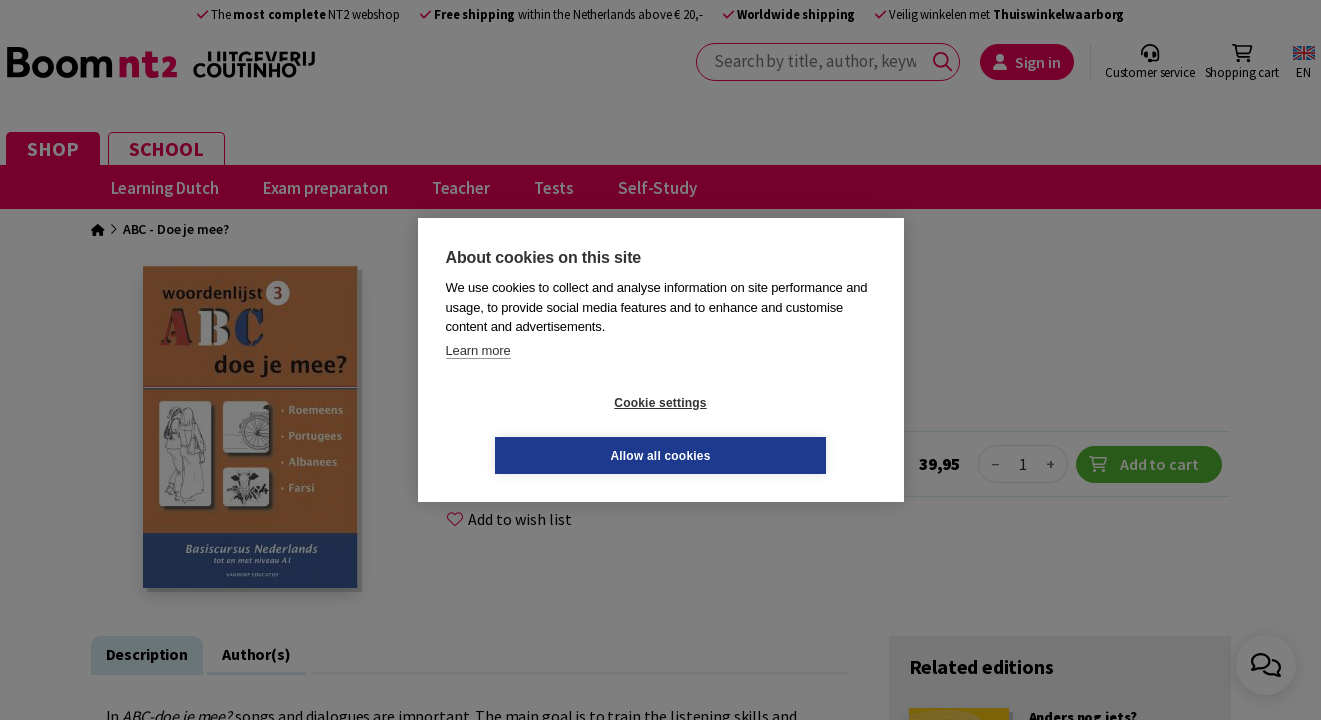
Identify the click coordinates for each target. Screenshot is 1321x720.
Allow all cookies (779, 429)
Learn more (478, 376)
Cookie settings (541, 429)
